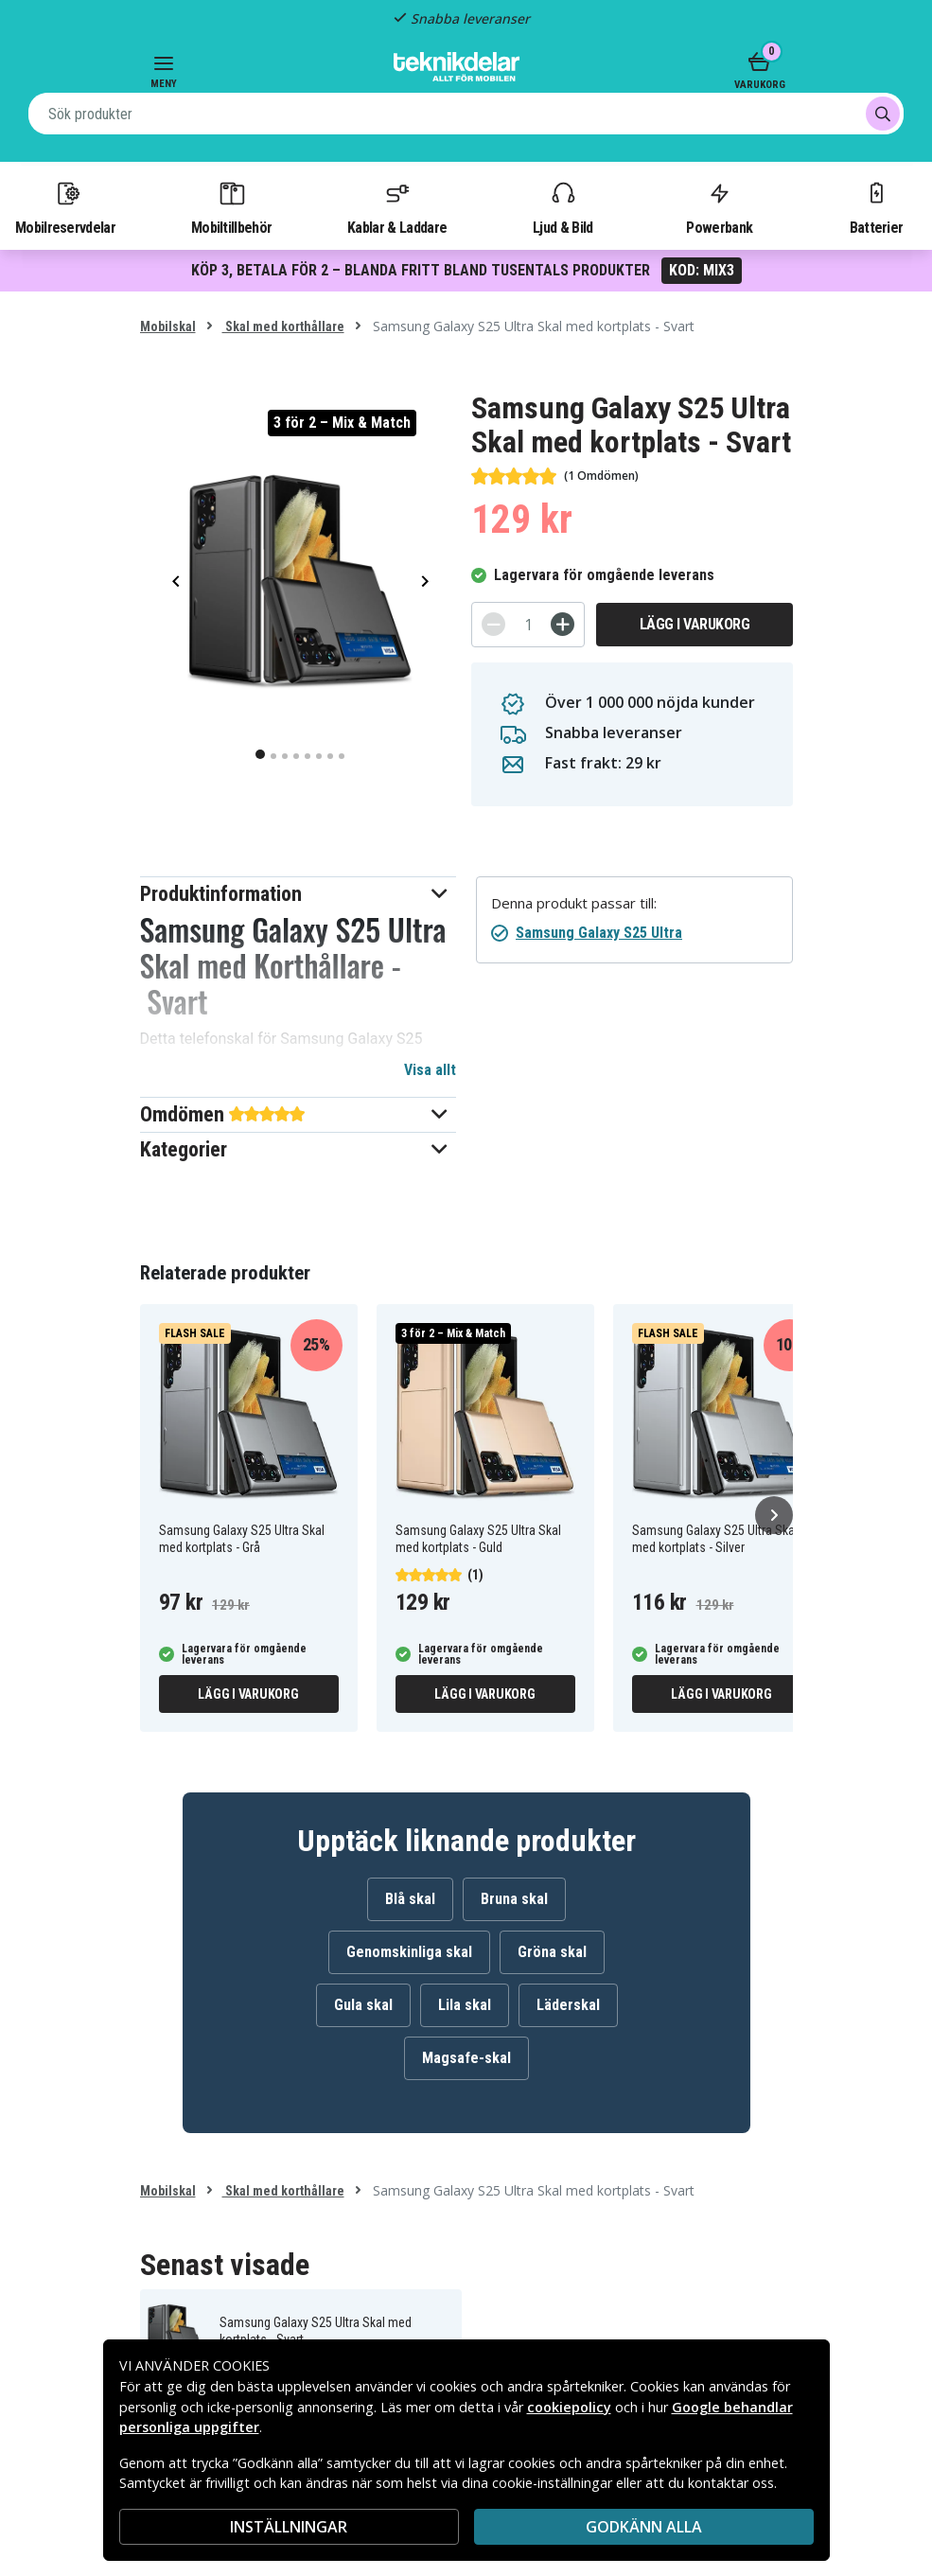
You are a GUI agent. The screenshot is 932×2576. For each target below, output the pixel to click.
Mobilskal (168, 326)
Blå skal (410, 1899)
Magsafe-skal (466, 2058)
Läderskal (568, 2005)
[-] (493, 624)
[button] (298, 893)
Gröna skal (552, 1952)
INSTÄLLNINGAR (288, 2526)
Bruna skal (514, 1899)
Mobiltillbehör (231, 207)
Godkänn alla (644, 2526)
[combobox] (466, 113)
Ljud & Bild (562, 207)
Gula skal (363, 2005)
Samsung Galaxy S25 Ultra (599, 933)
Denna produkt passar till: (574, 903)
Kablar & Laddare (397, 207)
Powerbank (719, 207)
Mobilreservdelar (65, 207)
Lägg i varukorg (695, 624)
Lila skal (464, 2005)
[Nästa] (774, 1515)
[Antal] (528, 625)
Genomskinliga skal (409, 1952)
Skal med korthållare (283, 326)
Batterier (877, 207)
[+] (562, 624)
